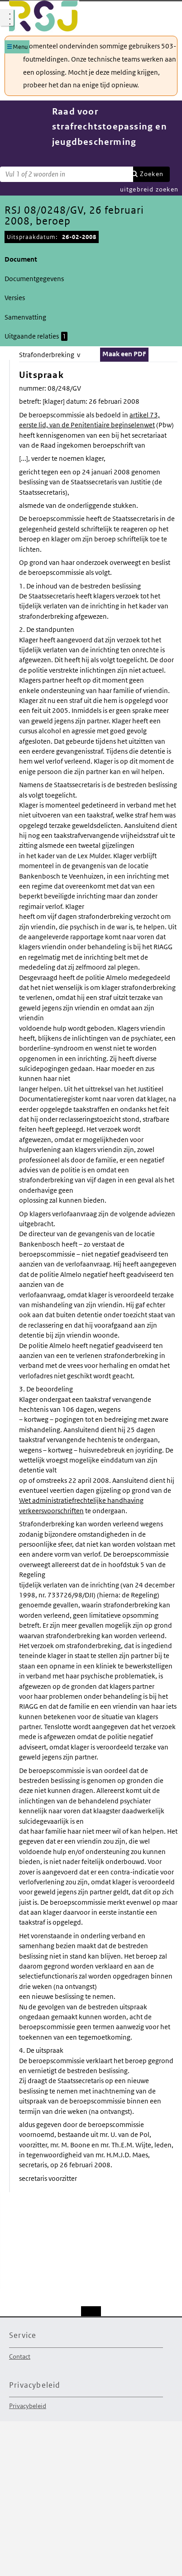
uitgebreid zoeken (149, 189)
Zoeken (151, 174)
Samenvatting (25, 317)
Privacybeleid (27, 2406)
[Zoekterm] (66, 174)
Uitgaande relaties (36, 336)
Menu (20, 47)
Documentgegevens (34, 278)
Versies (15, 297)
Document (21, 259)
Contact (19, 2356)
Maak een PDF (124, 353)
